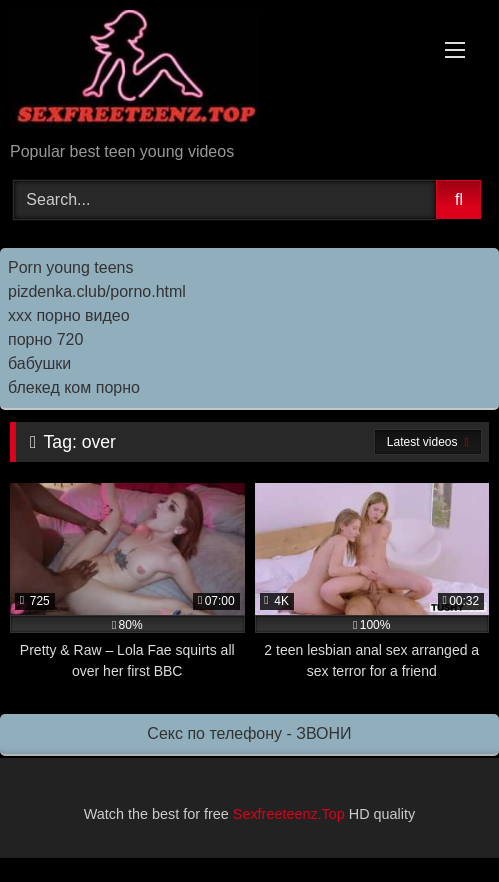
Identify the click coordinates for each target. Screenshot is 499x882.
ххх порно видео (69, 315)
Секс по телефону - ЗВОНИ (249, 733)
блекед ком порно (74, 387)
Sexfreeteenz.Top (289, 814)
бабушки (39, 363)
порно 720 (45, 339)
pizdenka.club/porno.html (97, 291)
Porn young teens (70, 267)
